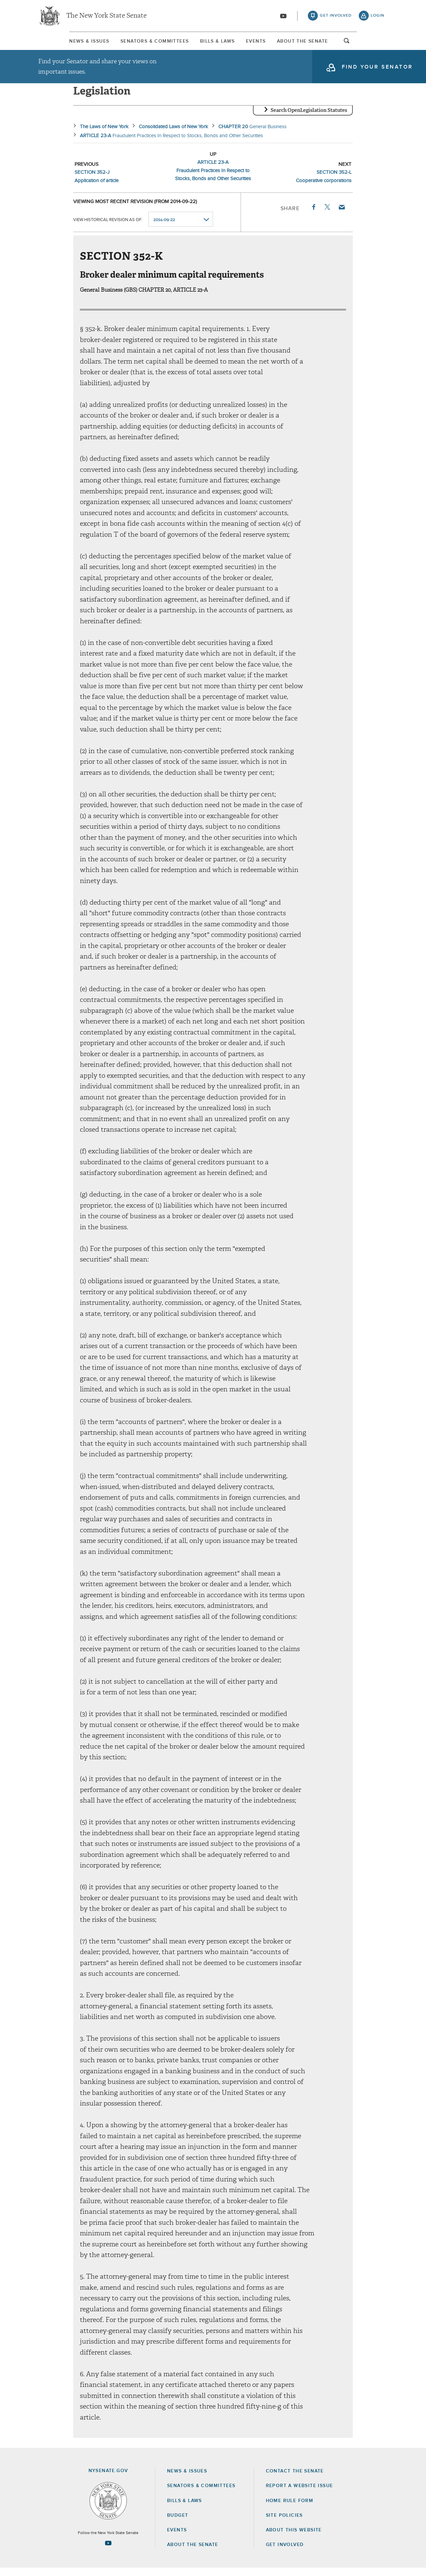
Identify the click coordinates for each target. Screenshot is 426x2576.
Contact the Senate (295, 2479)
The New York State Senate (106, 16)
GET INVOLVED (285, 2552)
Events (267, 43)
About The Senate (327, 43)
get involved (336, 17)
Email (341, 215)
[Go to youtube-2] (283, 17)
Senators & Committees (138, 43)
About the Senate (192, 2552)
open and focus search (378, 44)
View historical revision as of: (107, 227)
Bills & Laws (214, 43)
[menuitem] (58, 43)
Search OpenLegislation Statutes (309, 118)
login (377, 17)
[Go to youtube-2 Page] (108, 2551)
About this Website (294, 2538)
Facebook (313, 215)
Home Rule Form (290, 2508)
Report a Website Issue (299, 2493)
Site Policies (284, 2523)
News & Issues (58, 43)
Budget (177, 2523)
